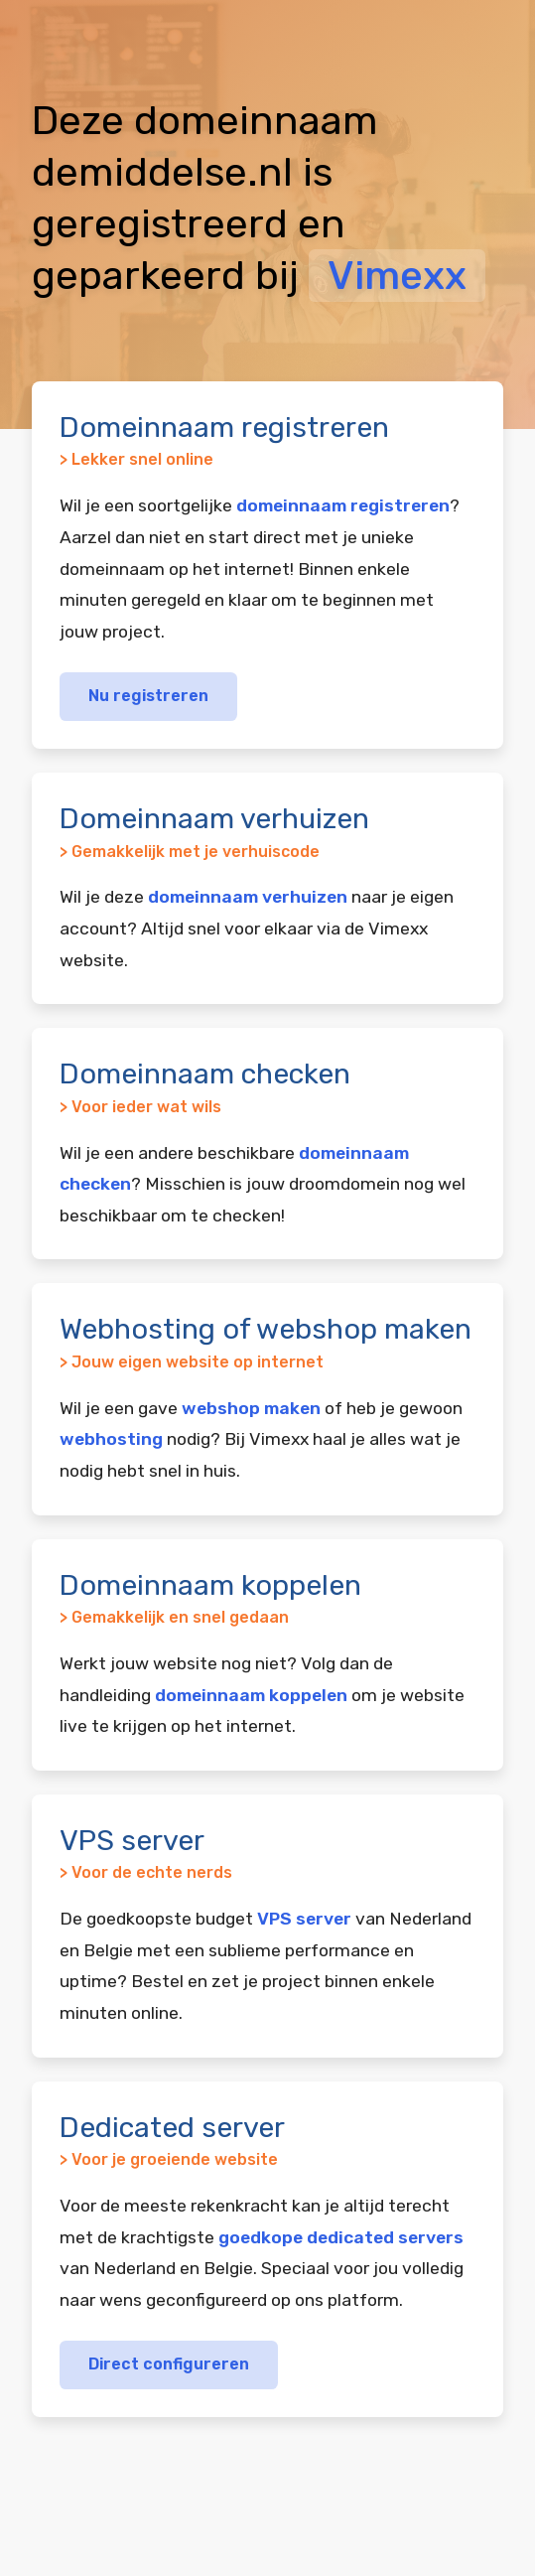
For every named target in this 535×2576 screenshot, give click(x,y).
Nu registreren (148, 695)
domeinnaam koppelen (251, 1695)
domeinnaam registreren (343, 505)
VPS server (304, 1919)
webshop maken (251, 1408)
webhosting (111, 1439)
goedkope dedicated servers (341, 2237)
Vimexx (397, 275)
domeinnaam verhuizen (247, 897)
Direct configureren (168, 2364)
